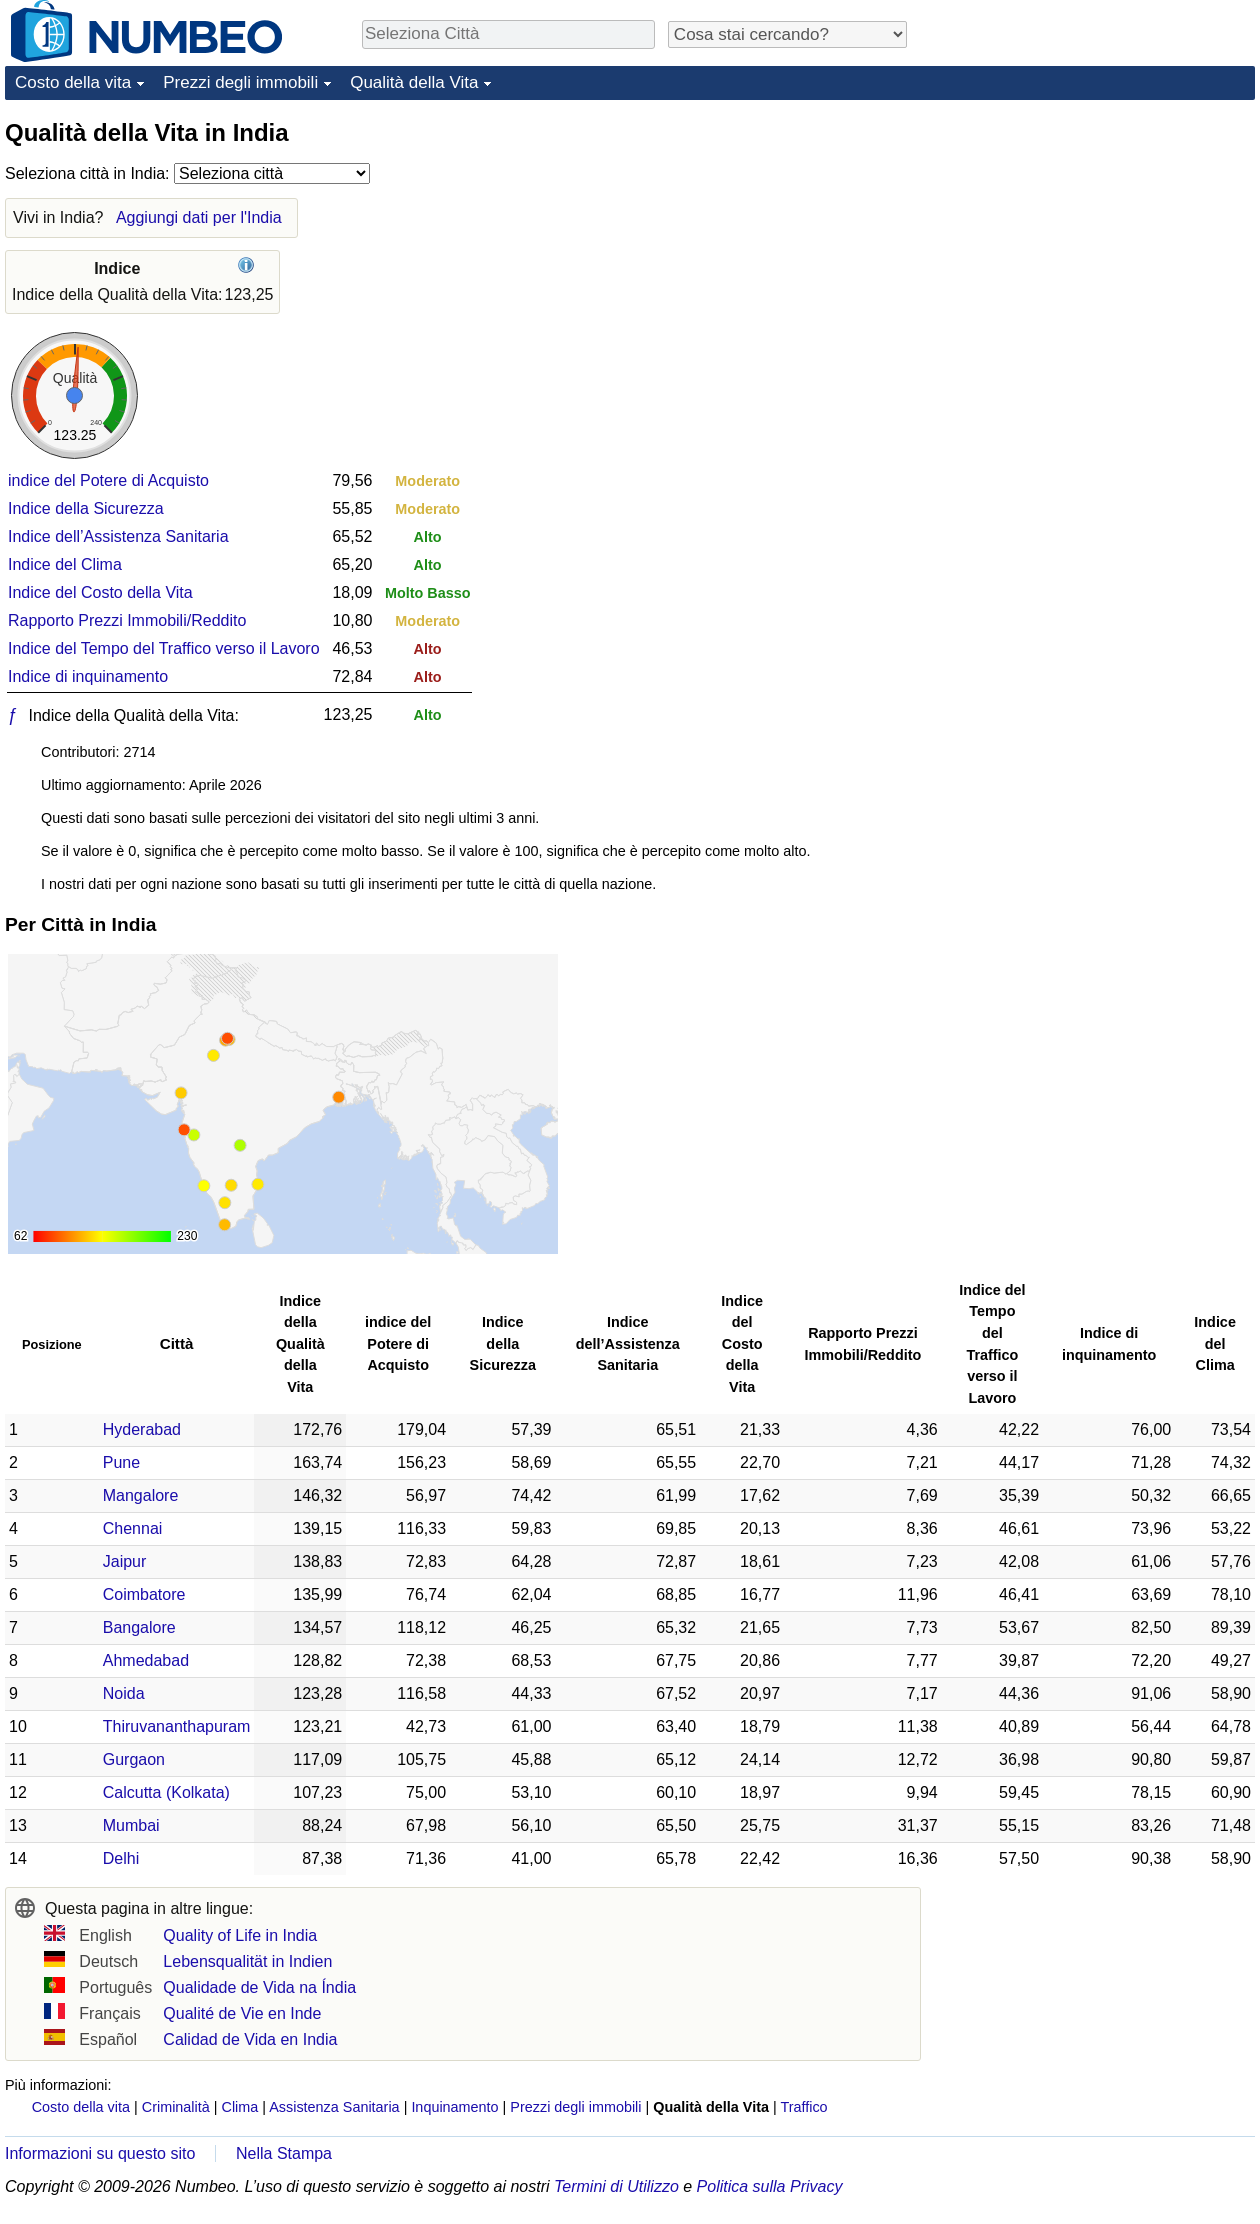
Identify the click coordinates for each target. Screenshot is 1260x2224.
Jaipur (125, 1561)
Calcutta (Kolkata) (166, 1792)
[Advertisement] (1105, 242)
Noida (124, 1693)
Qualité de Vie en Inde (242, 2013)
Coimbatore (144, 1594)
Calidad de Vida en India (250, 2039)
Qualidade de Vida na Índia (259, 1987)
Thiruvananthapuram (177, 1726)
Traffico (803, 2107)
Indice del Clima (65, 564)
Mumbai (131, 1825)
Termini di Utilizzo (616, 2186)
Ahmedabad (146, 1660)
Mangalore (141, 1495)
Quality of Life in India (240, 1935)
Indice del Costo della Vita (100, 592)
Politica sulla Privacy (770, 2186)
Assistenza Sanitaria (334, 2107)
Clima (240, 2107)
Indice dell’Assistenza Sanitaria (118, 536)
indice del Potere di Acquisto (108, 480)
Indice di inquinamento (88, 676)
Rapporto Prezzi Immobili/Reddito (127, 620)
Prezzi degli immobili (240, 82)
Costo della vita (73, 82)
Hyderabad (142, 1429)
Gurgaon (134, 1759)
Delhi (121, 1858)
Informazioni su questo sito (100, 2153)
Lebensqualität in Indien (247, 1961)
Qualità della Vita (414, 82)
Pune (121, 1462)
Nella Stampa (284, 2153)
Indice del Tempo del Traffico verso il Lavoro (164, 648)
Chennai (133, 1528)
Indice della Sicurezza (86, 508)
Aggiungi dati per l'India (199, 217)
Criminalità (176, 2107)
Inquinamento (454, 2107)
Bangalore (139, 1627)
